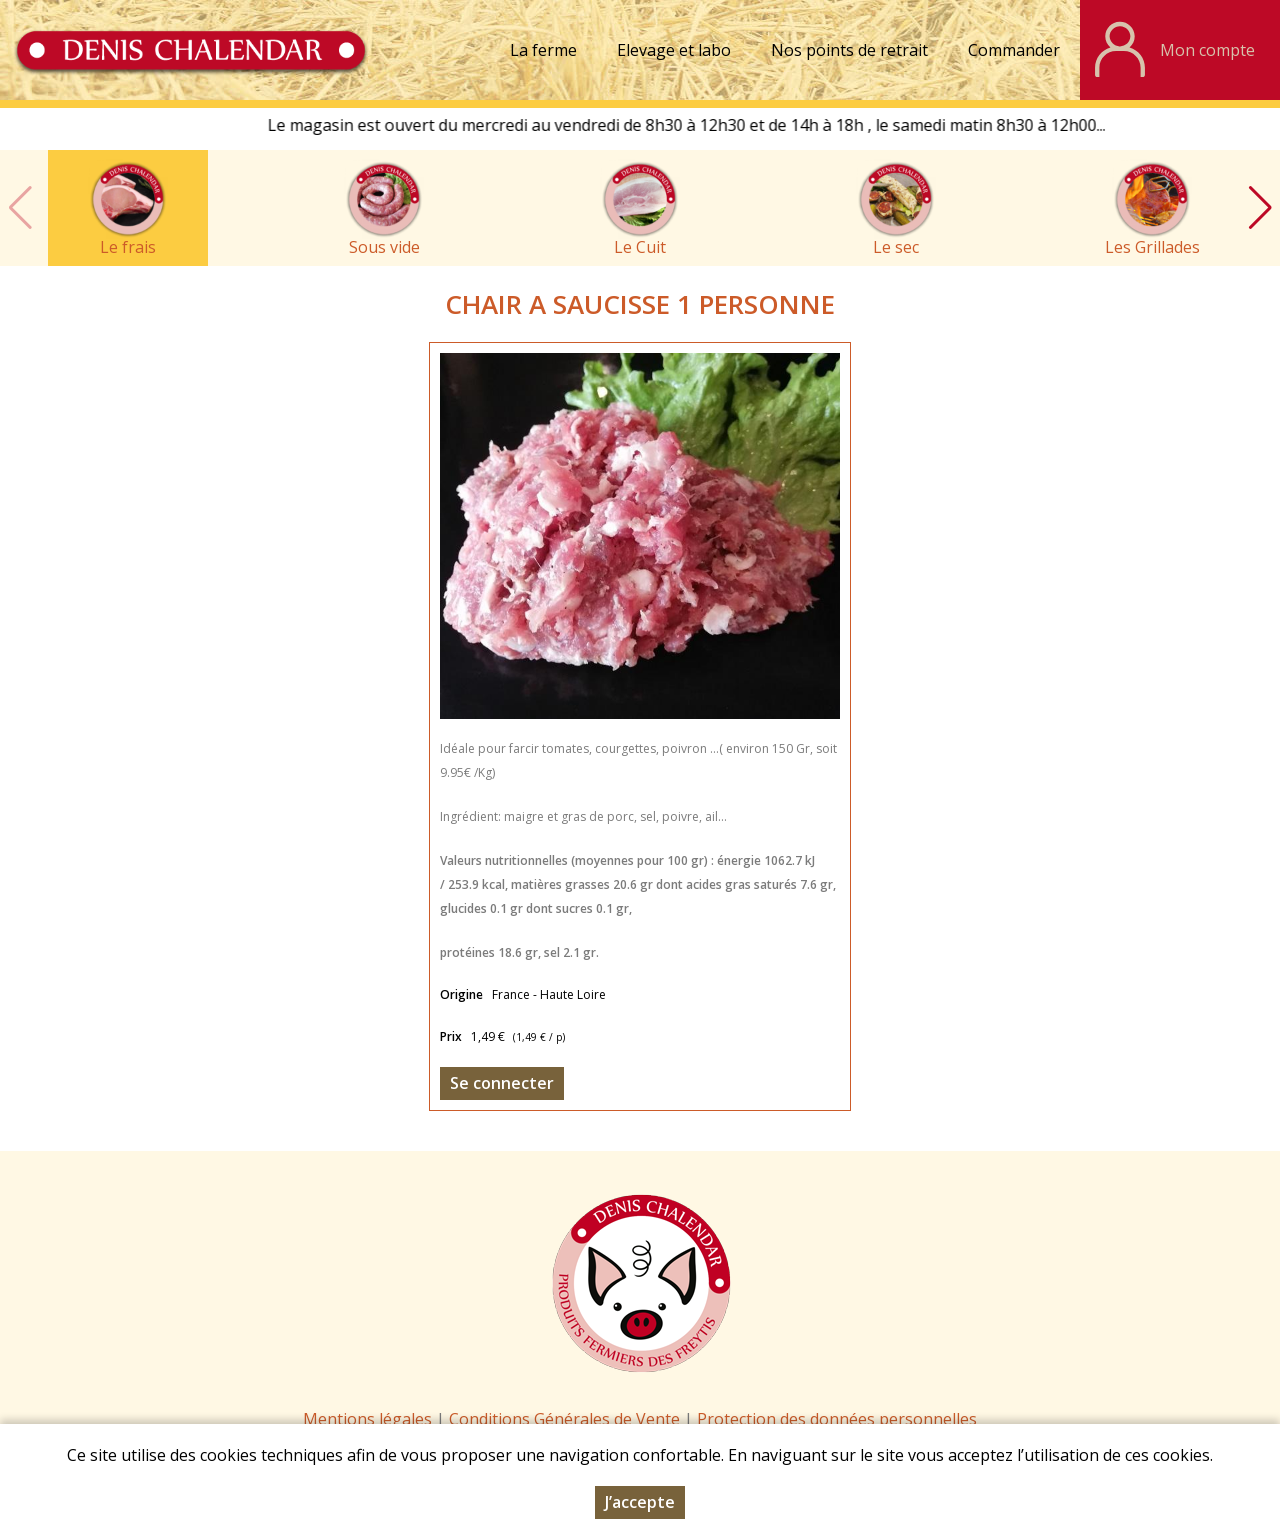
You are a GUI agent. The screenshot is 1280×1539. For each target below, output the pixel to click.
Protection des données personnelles (837, 1419)
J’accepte (640, 1502)
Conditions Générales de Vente (566, 1419)
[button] (1260, 208)
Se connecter (502, 1083)
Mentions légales (367, 1419)
